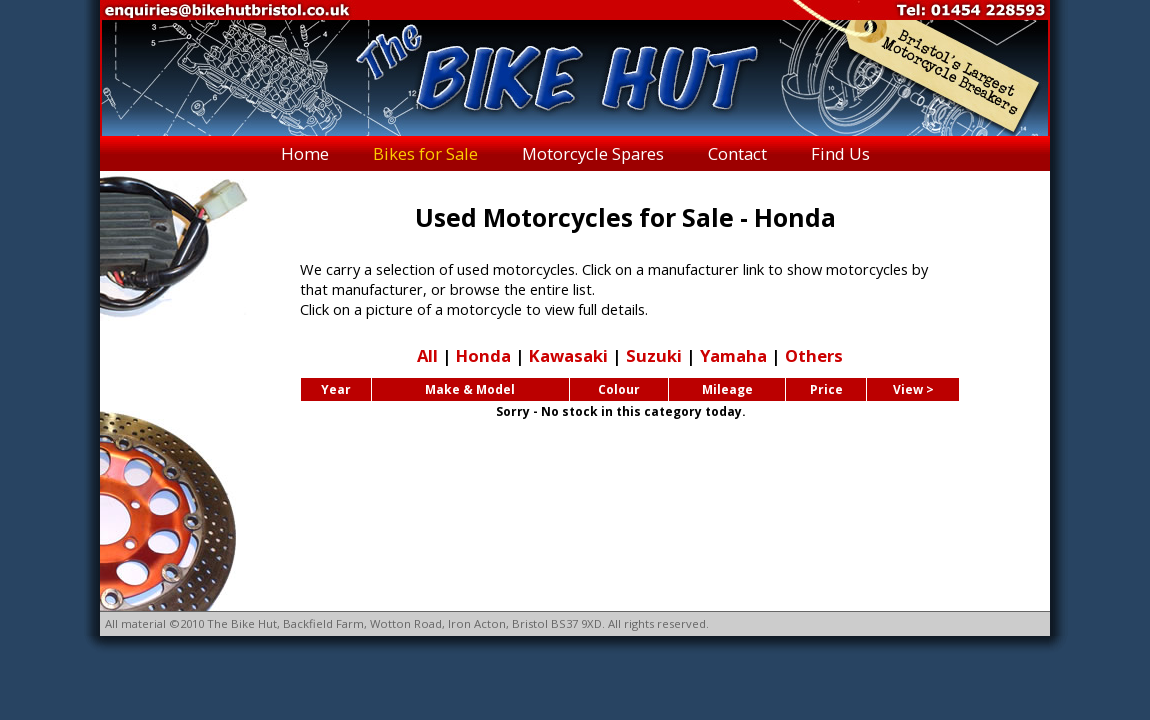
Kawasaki (568, 355)
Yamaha (733, 355)
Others (814, 355)
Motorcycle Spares (593, 153)
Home (305, 153)
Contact (737, 153)
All (427, 355)
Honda (483, 355)
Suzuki (654, 355)
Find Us (840, 153)
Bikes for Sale (425, 153)
